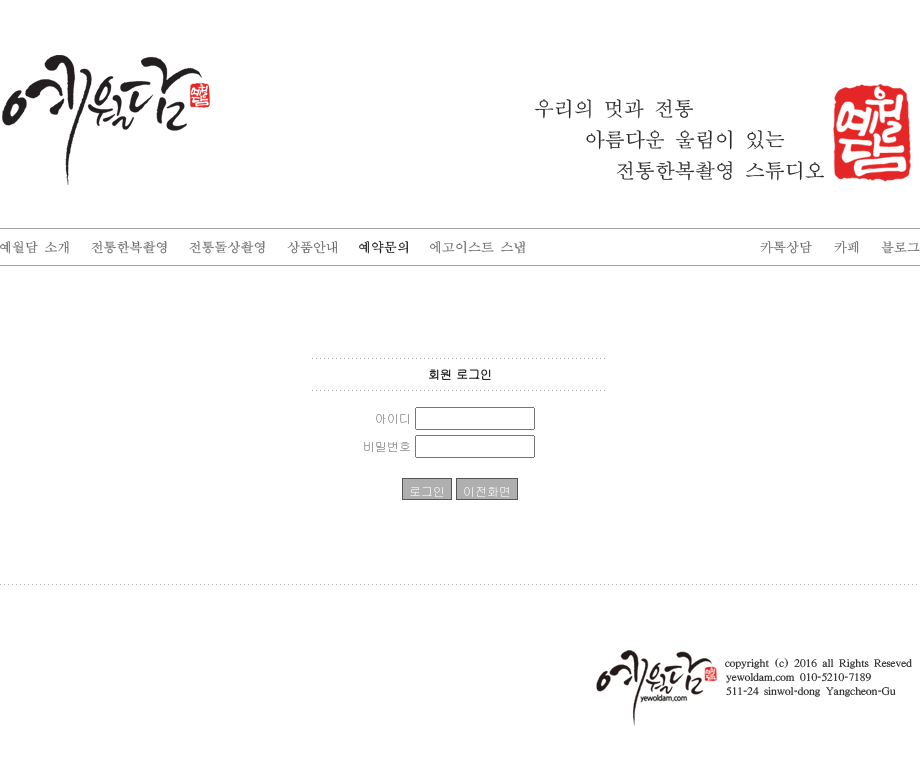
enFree (906, 599)
